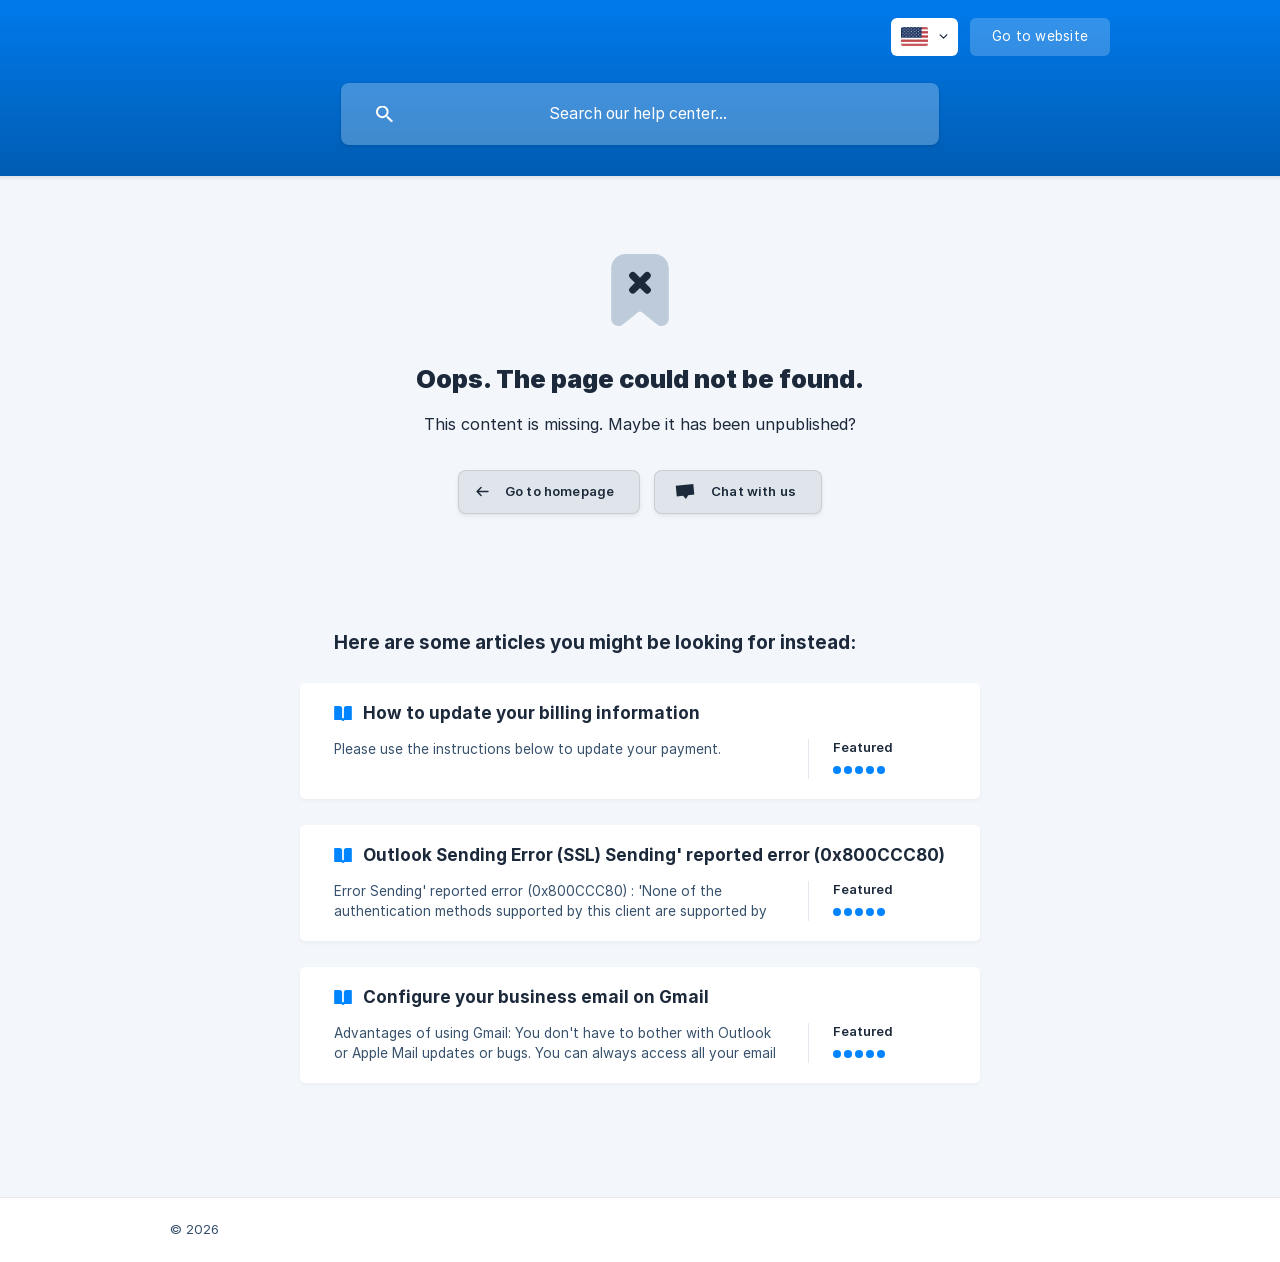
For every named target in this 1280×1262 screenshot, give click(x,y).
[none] (924, 37)
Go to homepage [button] (559, 491)
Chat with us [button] (753, 491)
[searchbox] (640, 114)
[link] (640, 741)
